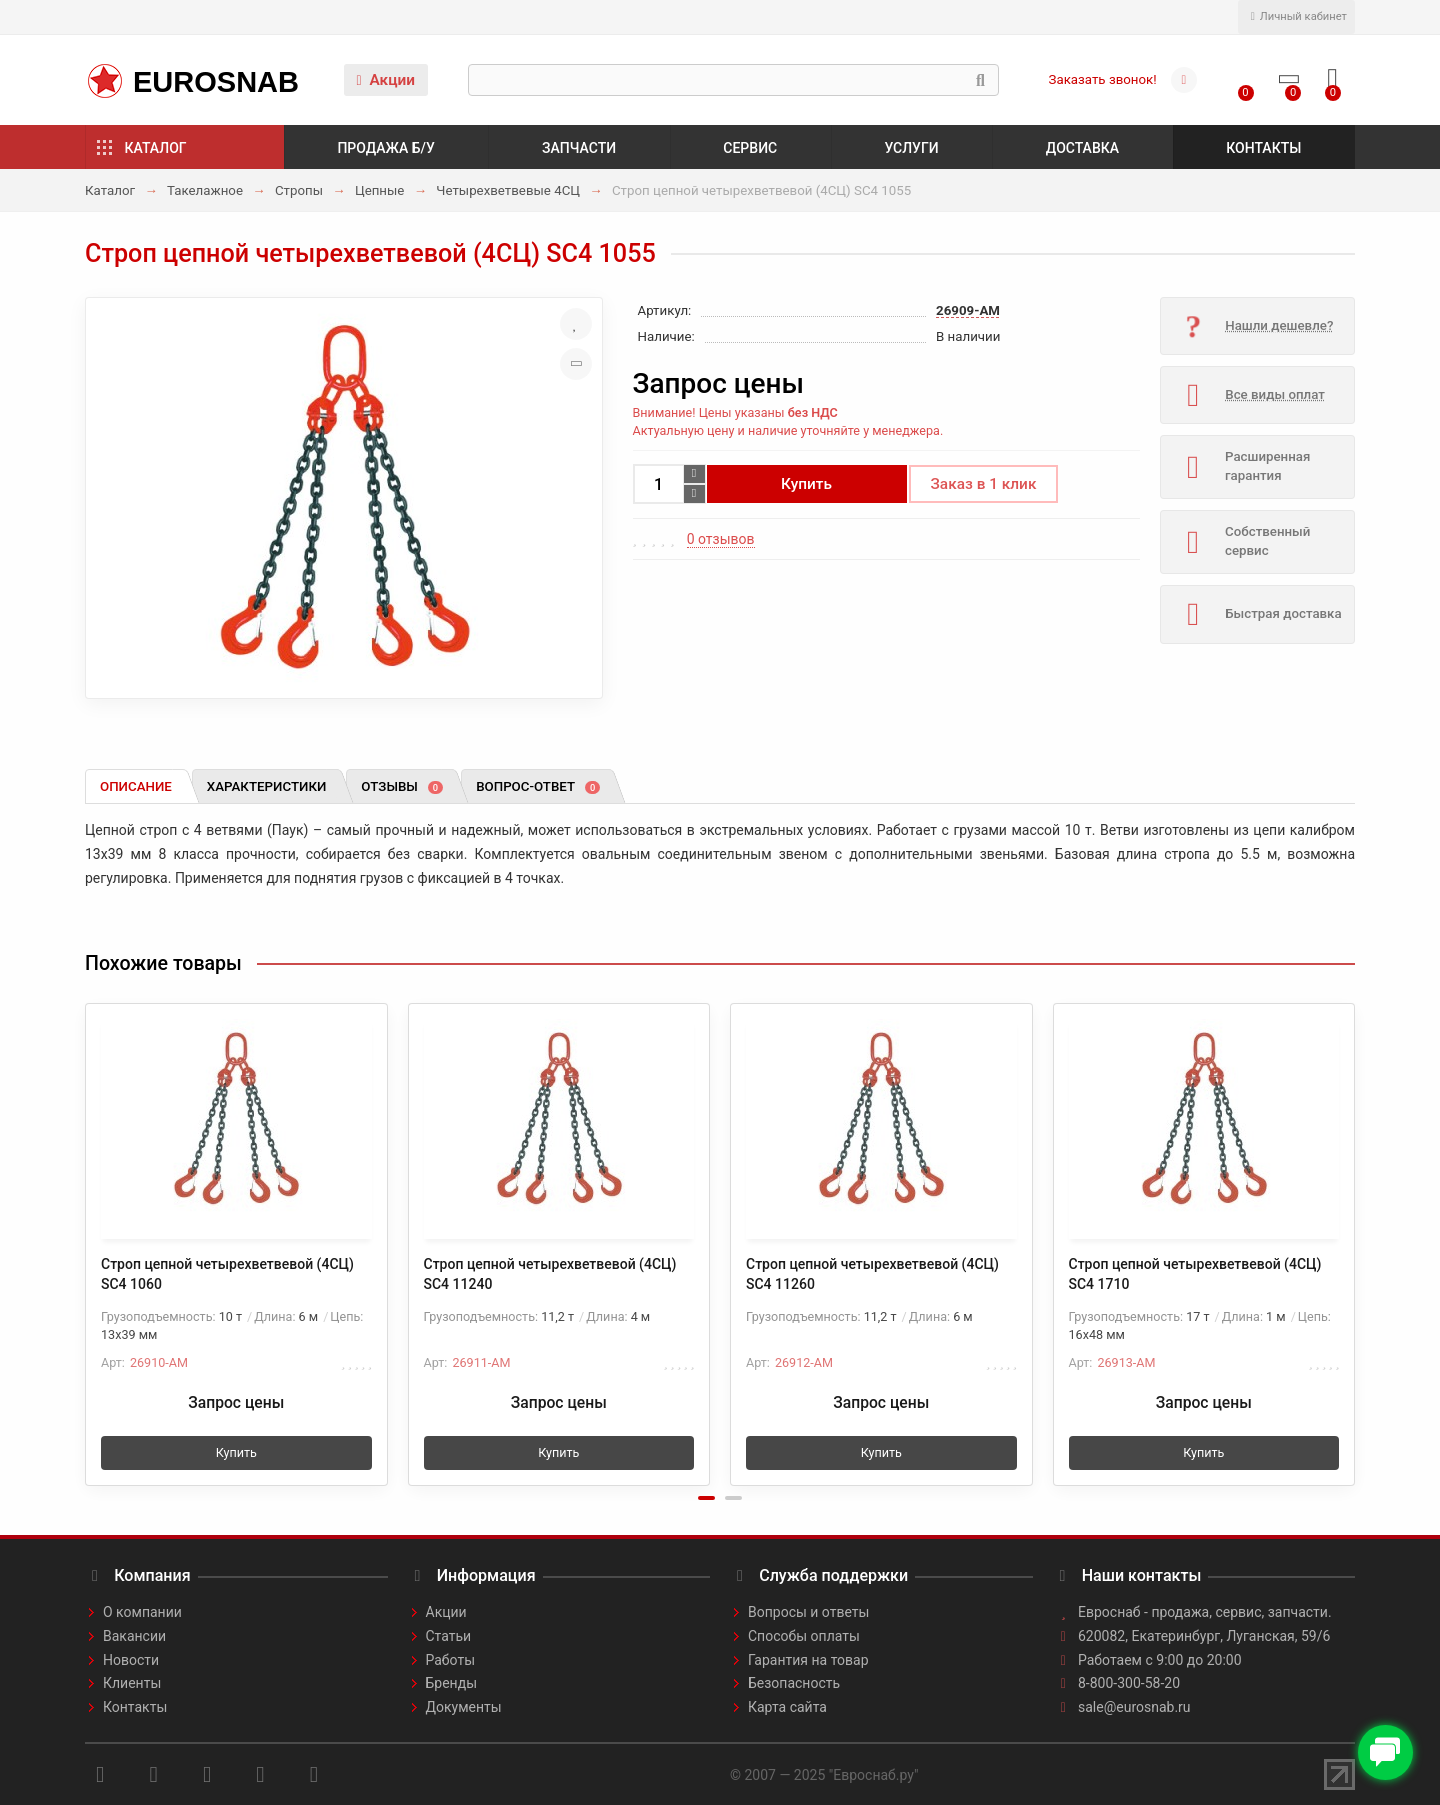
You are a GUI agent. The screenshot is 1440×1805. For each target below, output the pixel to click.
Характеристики (267, 786)
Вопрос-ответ (538, 786)
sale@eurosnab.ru (1134, 1707)
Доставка (1082, 148)
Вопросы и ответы (808, 1612)
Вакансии (134, 1636)
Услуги (911, 148)
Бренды (452, 1683)
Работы (451, 1660)
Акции (385, 80)
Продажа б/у (385, 148)
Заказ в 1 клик (984, 484)
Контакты (1263, 148)
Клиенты (132, 1683)
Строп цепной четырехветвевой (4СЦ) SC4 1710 (1195, 1274)
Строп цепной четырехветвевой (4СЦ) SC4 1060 (227, 1274)
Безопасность (794, 1683)
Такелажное (205, 190)
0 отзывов (721, 539)
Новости (131, 1660)
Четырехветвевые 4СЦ (508, 190)
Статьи (449, 1636)
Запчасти (579, 148)
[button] (706, 1498)
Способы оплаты (804, 1636)
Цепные (380, 190)
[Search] (733, 80)
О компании (142, 1612)
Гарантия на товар (808, 1660)
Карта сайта (787, 1707)
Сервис (750, 148)
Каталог (156, 148)
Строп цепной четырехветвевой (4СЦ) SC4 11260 (872, 1274)
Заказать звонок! (1103, 79)
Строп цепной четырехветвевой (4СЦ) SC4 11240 (550, 1274)
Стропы (299, 190)
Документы (464, 1707)
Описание (136, 786)
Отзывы (402, 786)
